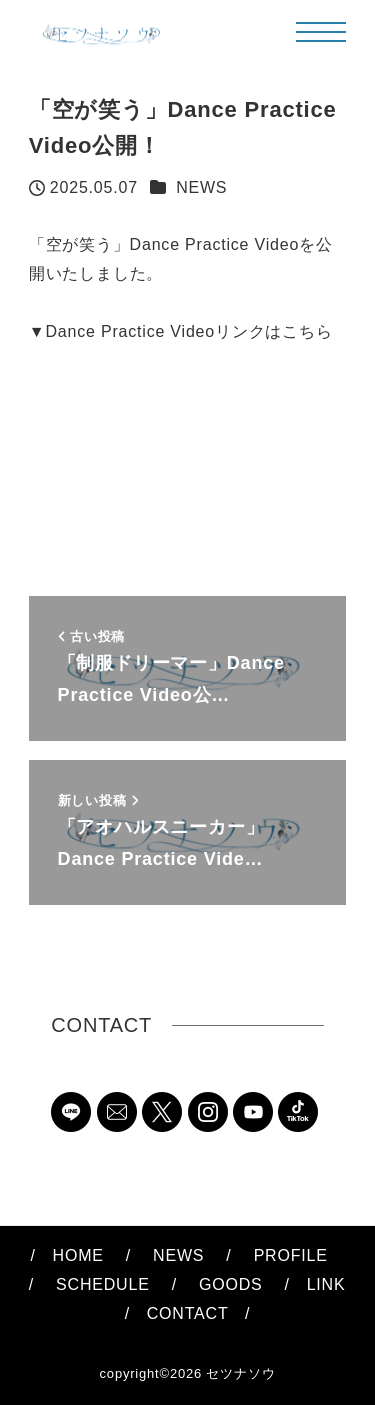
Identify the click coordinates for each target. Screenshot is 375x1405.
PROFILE (291, 1255)
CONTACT (179, 1313)
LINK (326, 1284)
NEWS (201, 187)
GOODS (231, 1284)
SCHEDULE (103, 1284)
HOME (78, 1255)
